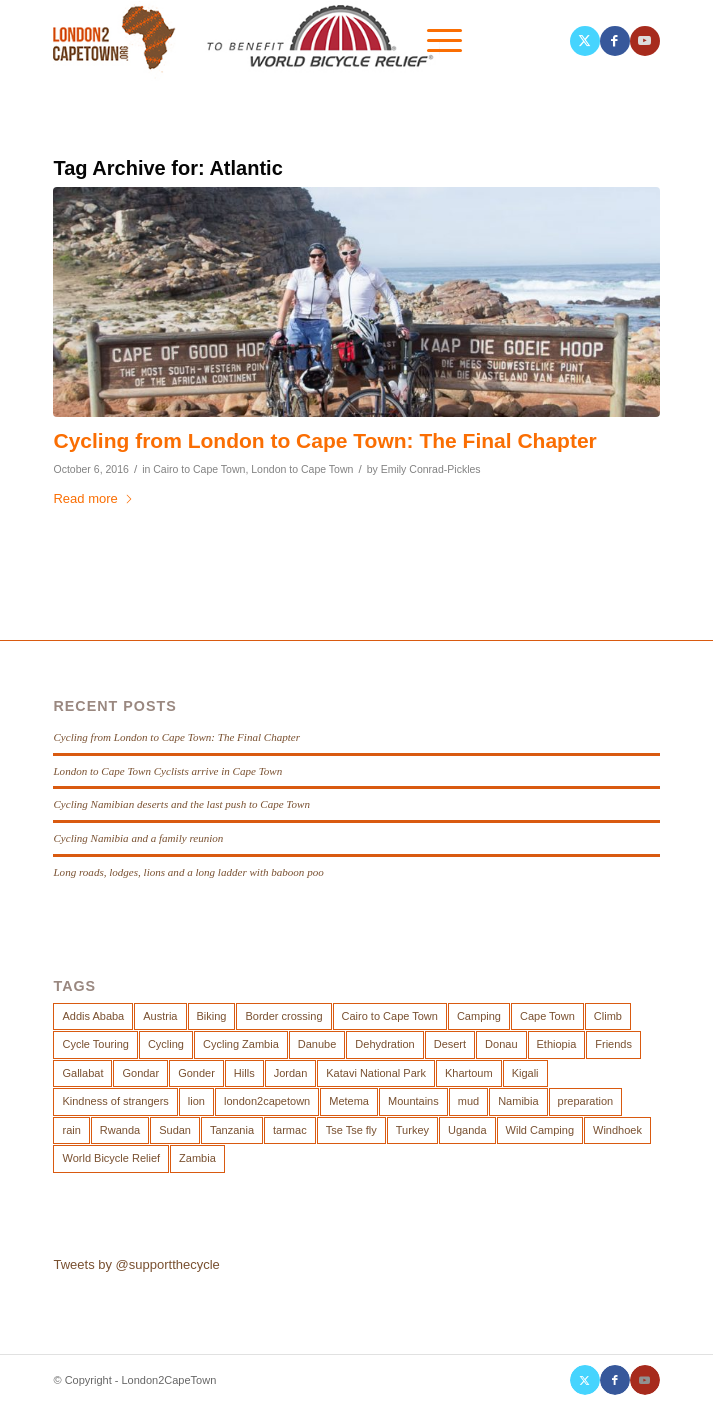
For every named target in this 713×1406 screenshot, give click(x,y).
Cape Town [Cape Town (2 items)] (547, 1016)
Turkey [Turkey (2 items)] (412, 1130)
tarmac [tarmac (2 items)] (290, 1130)
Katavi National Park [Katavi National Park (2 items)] (376, 1073)
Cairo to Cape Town (199, 469)
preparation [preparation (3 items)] (586, 1101)
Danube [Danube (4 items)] (317, 1044)
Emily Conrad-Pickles (431, 469)
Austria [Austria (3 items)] (160, 1016)
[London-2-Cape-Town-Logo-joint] (295, 41)
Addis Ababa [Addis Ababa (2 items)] (93, 1016)
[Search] (481, 41)
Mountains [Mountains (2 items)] (413, 1101)
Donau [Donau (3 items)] (501, 1044)
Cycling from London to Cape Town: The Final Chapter (324, 440)
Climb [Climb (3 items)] (608, 1016)
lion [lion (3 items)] (196, 1101)
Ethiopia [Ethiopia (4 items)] (557, 1044)
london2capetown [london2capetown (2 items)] (267, 1101)
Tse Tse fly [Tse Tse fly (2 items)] (351, 1130)
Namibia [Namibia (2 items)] (518, 1101)
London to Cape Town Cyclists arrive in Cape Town (167, 771)
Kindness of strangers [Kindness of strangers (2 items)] (115, 1101)
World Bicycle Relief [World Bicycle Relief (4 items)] (111, 1158)
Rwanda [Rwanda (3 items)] (120, 1130)
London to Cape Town (302, 469)
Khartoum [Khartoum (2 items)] (469, 1073)
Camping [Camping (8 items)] (479, 1016)
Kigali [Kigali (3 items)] (525, 1073)
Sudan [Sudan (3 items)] (175, 1130)
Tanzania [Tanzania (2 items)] (232, 1130)
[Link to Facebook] (615, 41)
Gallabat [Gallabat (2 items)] (82, 1073)
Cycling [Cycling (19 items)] (166, 1044)
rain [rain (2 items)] (71, 1130)
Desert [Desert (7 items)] (450, 1044)
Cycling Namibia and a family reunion (138, 838)
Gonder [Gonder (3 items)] (196, 1073)
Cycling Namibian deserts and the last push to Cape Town (181, 804)
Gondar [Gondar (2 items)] (140, 1073)
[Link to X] (585, 41)
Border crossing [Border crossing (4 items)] (283, 1016)
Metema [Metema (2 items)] (349, 1101)
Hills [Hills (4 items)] (244, 1073)
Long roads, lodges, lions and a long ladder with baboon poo (188, 872)
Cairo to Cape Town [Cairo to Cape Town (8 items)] (390, 1016)
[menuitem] (481, 41)
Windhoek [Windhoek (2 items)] (617, 1130)
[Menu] (434, 41)
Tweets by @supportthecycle (136, 1264)
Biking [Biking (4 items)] (212, 1016)
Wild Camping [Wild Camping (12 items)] (540, 1130)
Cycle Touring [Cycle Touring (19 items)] (95, 1044)
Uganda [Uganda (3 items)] (467, 1130)
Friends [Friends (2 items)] (613, 1044)
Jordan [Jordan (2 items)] (291, 1073)
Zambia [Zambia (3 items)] (197, 1158)
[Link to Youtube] (645, 41)
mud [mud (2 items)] (468, 1101)
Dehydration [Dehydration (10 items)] (384, 1044)
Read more (93, 498)
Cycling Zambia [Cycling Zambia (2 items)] (241, 1044)
